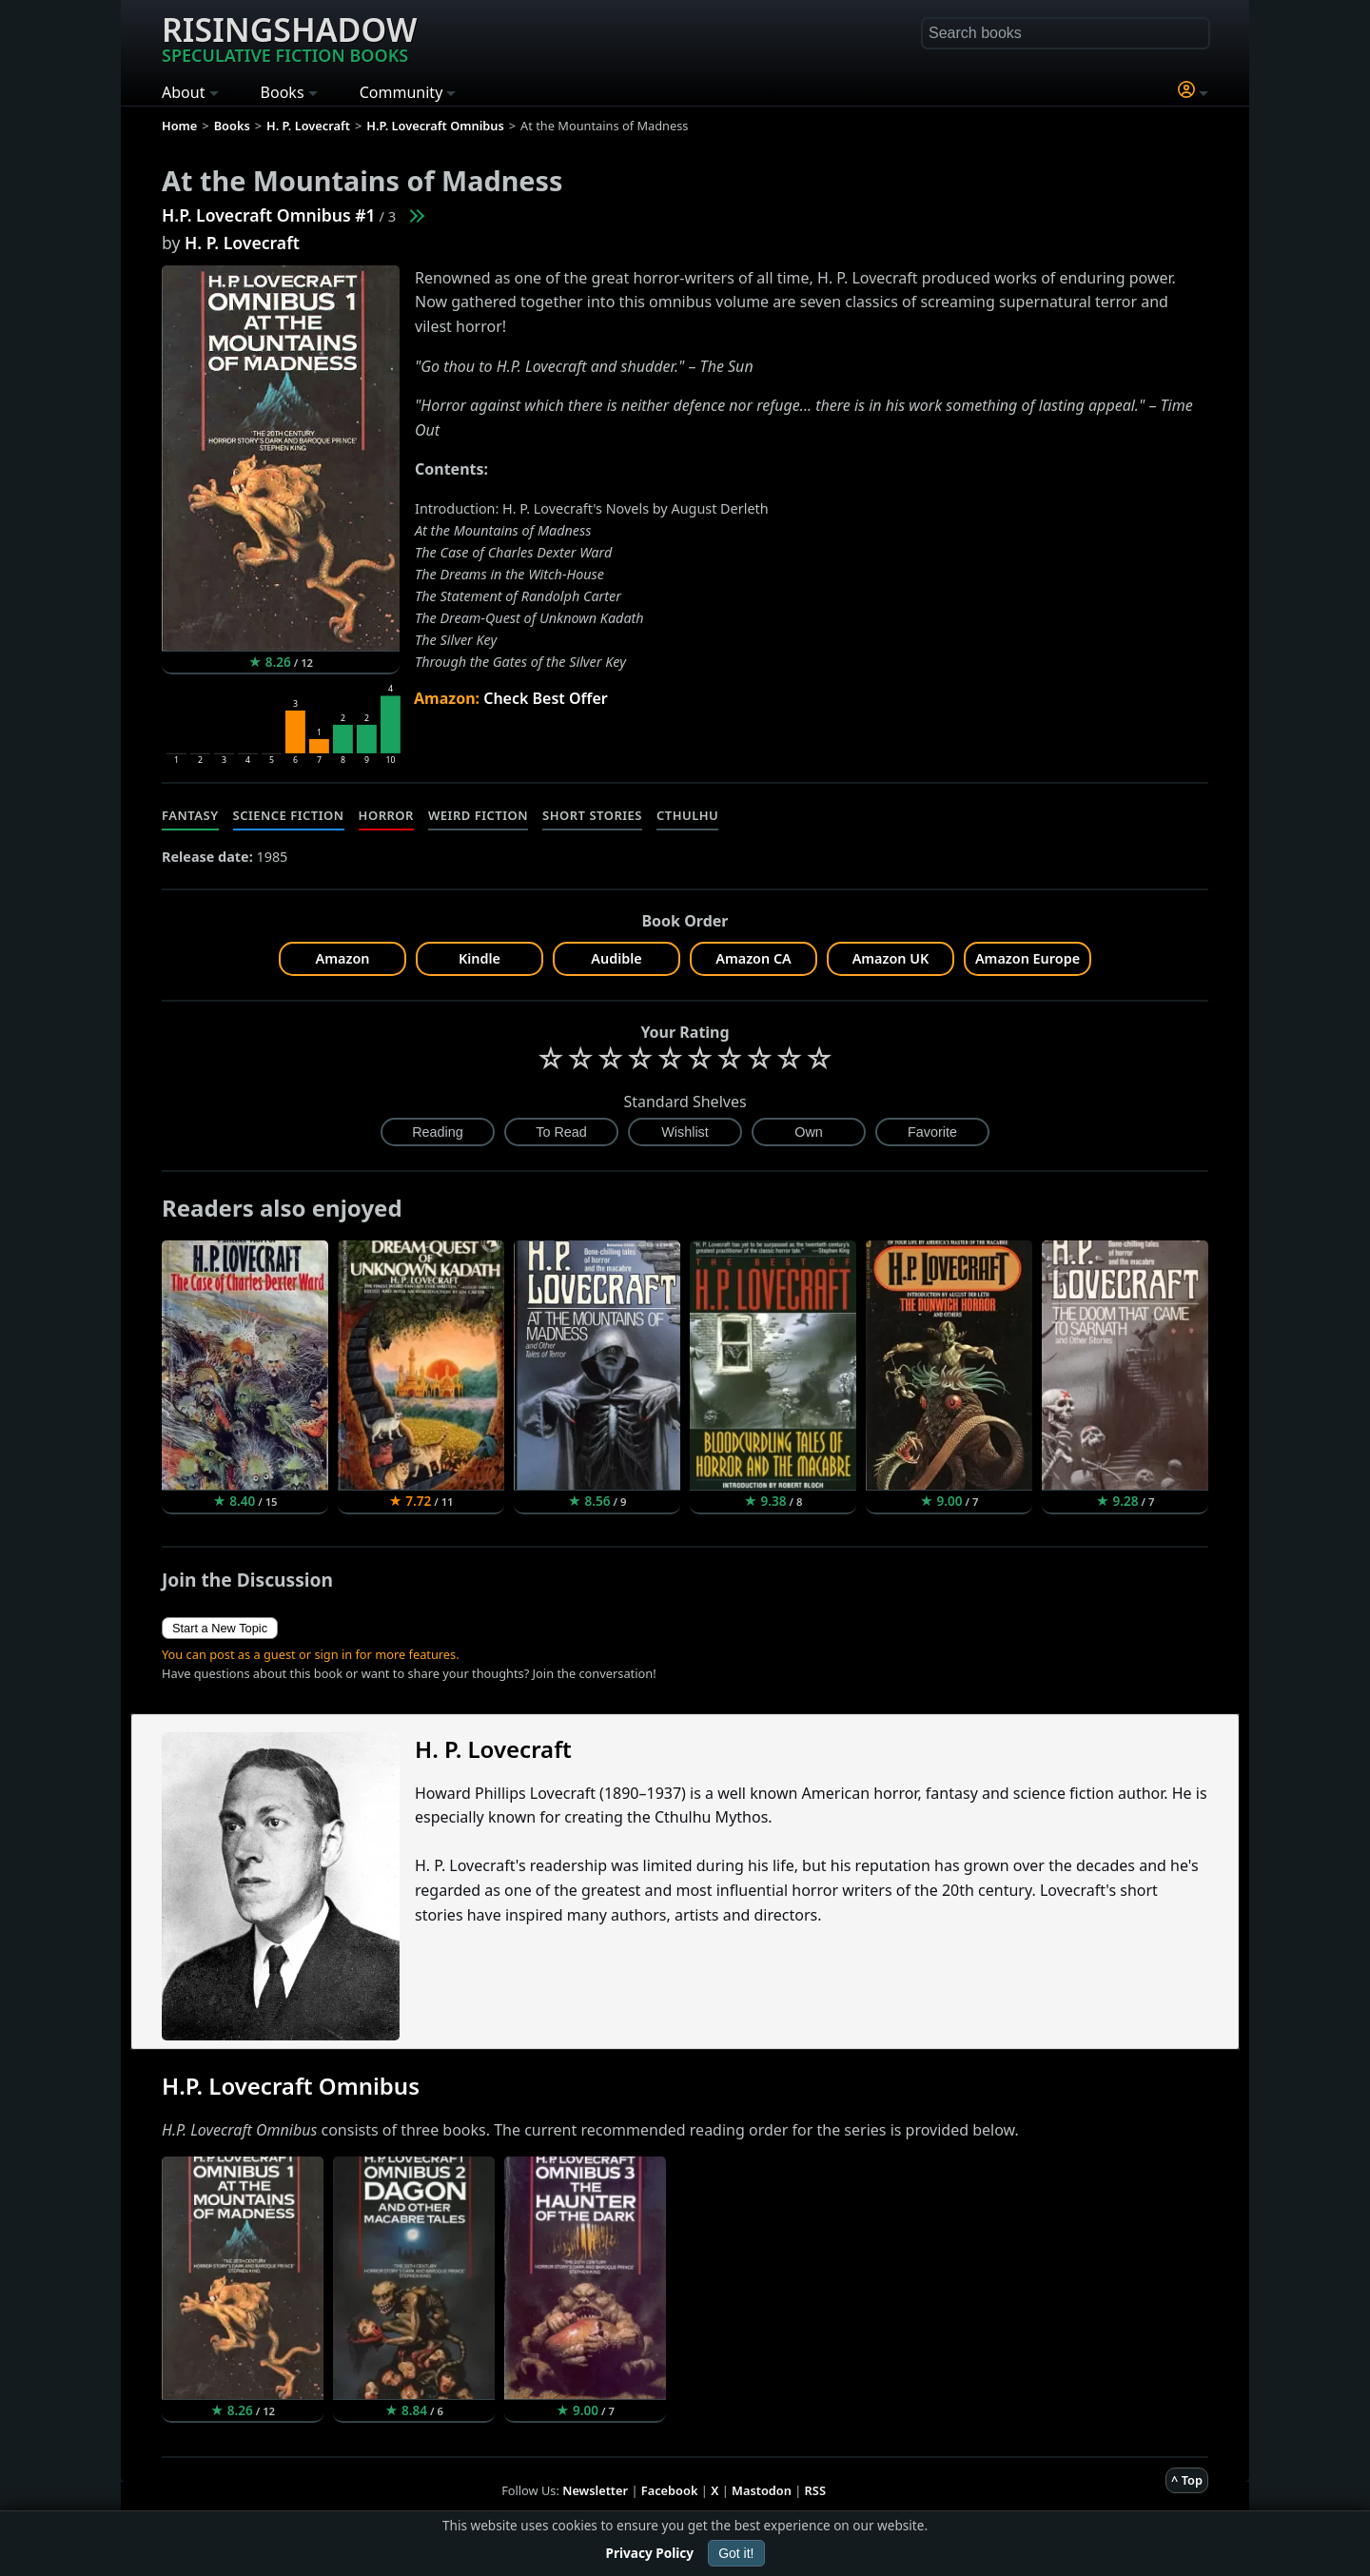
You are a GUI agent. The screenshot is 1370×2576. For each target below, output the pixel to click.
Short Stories (592, 815)
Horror (386, 815)
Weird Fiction (478, 815)
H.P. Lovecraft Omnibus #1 (269, 215)
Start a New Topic (219, 1628)
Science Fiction (288, 815)
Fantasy (190, 815)
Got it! (736, 2553)
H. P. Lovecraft (242, 242)
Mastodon (762, 2490)
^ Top (1187, 2479)
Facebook (669, 2490)
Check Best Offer (545, 698)
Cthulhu (687, 815)
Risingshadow (289, 37)
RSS (815, 2490)
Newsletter (595, 2490)
